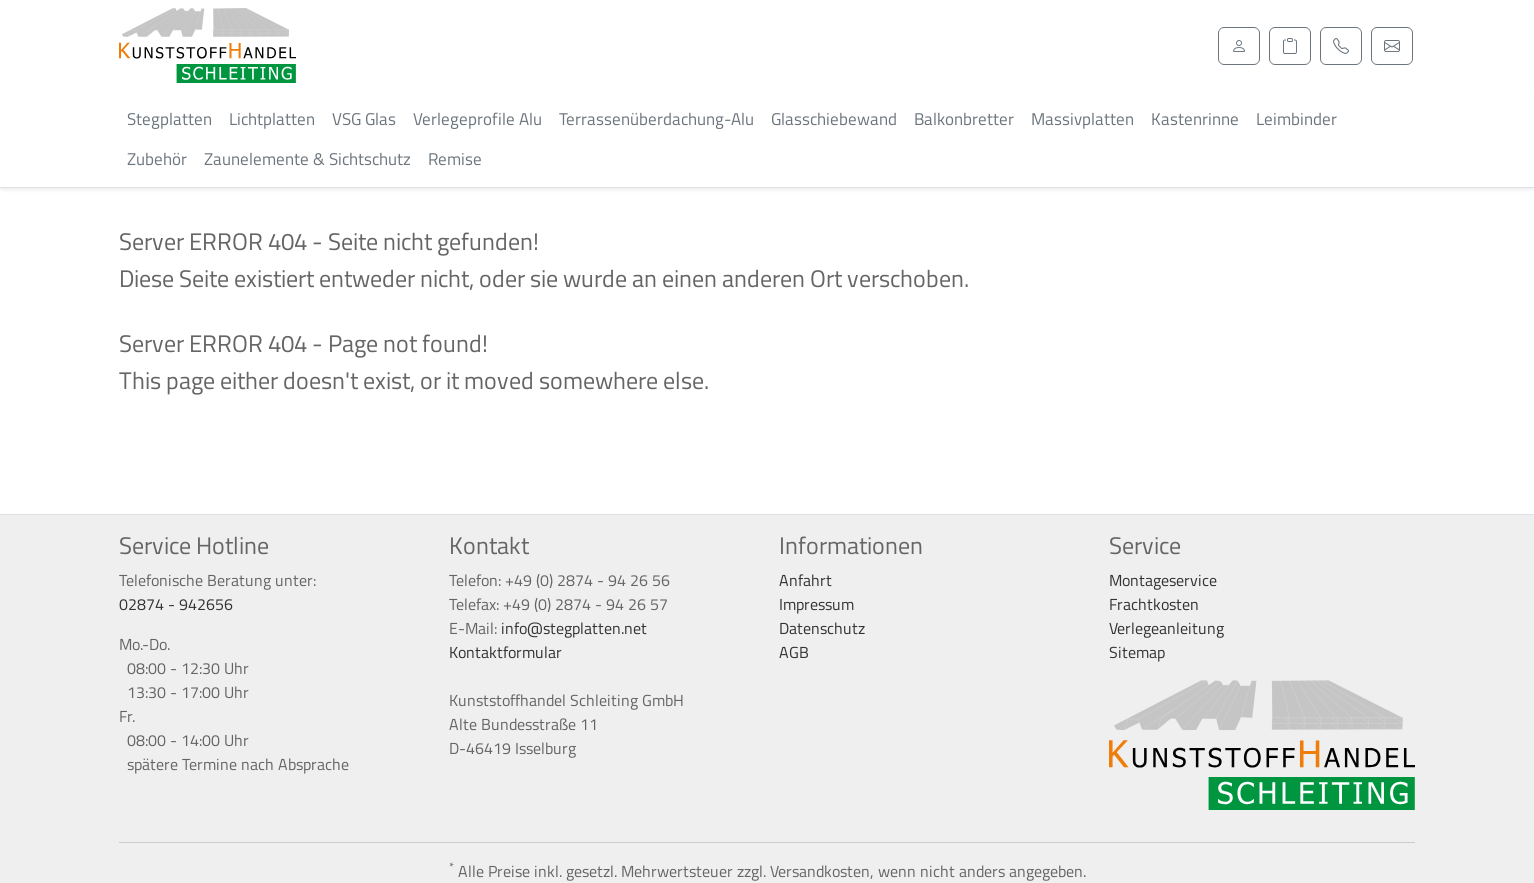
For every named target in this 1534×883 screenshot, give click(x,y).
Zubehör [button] (157, 159)
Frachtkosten (1154, 604)
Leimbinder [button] (1296, 119)
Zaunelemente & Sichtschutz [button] (307, 159)
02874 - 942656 (176, 604)
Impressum (816, 604)
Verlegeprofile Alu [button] (477, 119)
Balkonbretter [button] (964, 119)
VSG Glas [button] (364, 119)
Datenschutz (822, 628)
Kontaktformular (505, 652)
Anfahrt (805, 580)
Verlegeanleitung (1166, 628)
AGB (794, 652)
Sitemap (1137, 652)
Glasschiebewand (834, 119)
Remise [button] (455, 159)
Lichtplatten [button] (272, 119)
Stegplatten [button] (169, 119)
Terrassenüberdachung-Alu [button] (656, 119)
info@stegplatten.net (574, 628)
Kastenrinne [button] (1195, 119)
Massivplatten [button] (1082, 119)
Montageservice (1163, 580)
